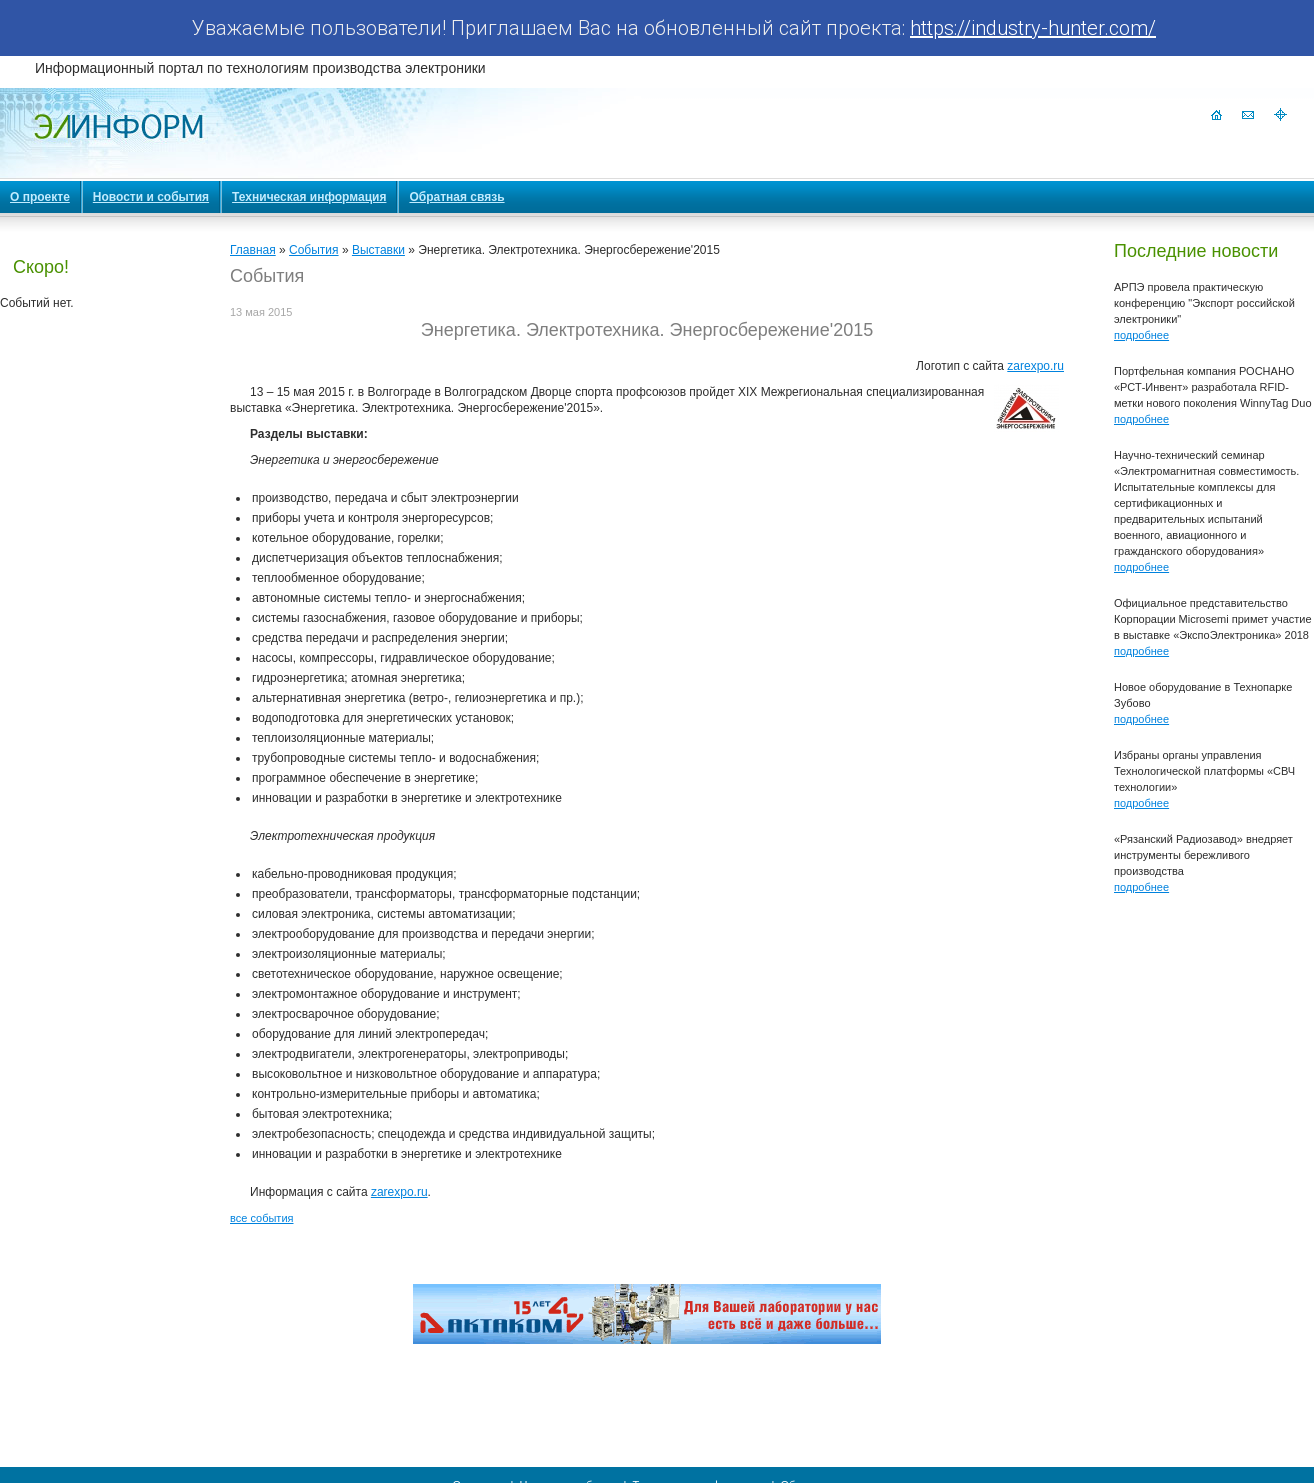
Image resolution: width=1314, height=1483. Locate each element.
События (314, 250)
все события (261, 1218)
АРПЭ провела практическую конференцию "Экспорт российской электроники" (1204, 303)
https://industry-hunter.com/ (1033, 28)
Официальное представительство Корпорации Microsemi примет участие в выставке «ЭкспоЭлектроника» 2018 (1213, 619)
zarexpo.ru (1035, 366)
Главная (253, 250)
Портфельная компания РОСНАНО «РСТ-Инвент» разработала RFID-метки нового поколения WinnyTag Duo (1213, 387)
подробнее (1141, 335)
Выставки (378, 250)
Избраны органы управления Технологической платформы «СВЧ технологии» (1204, 771)
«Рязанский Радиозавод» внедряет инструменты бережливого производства (1203, 855)
